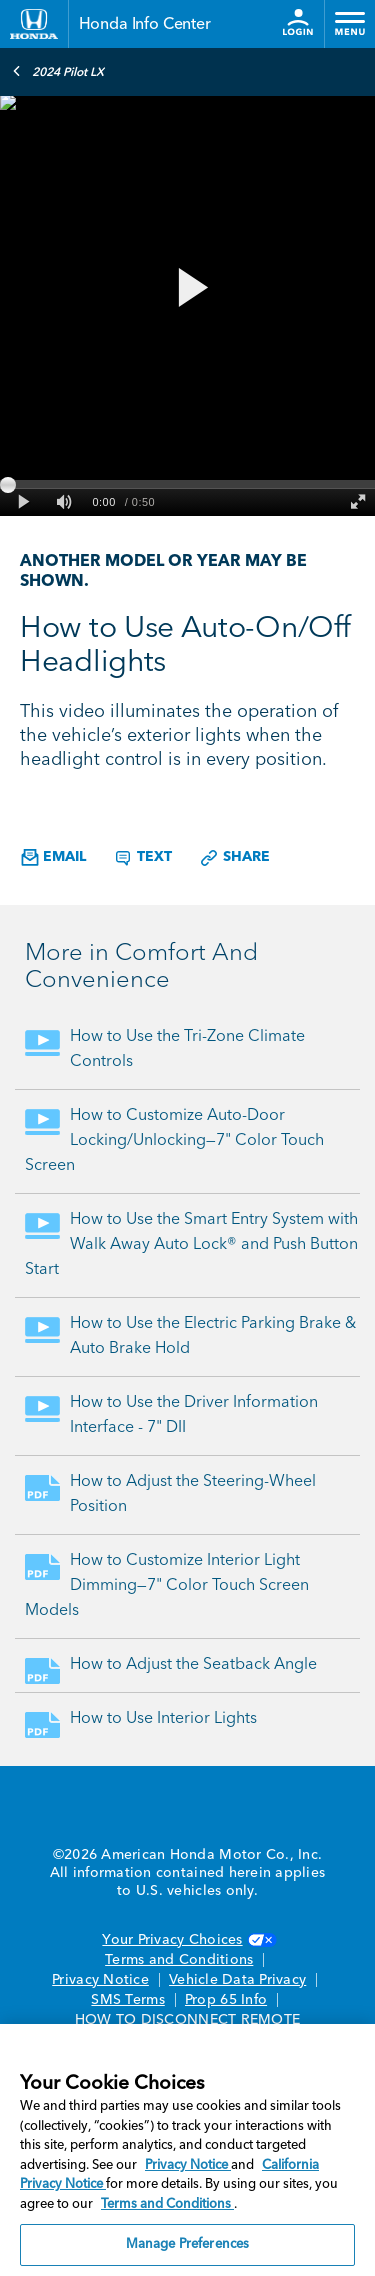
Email (53, 857)
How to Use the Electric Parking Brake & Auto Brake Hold (213, 1336)
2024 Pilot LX (58, 71)
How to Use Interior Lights (163, 1719)
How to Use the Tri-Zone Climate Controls (187, 1049)
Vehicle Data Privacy (237, 1980)
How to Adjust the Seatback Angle (193, 1665)
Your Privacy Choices (187, 1940)
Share (234, 858)
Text (142, 858)
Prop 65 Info (226, 2000)
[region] (187, 2150)
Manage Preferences (187, 2244)
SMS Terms (127, 2000)
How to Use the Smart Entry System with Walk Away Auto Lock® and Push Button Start (191, 1245)
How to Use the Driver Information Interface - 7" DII (194, 1415)
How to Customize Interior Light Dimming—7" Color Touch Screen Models (167, 1586)
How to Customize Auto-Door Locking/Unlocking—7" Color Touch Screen (174, 1141)
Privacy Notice (100, 1980)
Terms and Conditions (179, 1960)
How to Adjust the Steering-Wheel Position (193, 1494)
